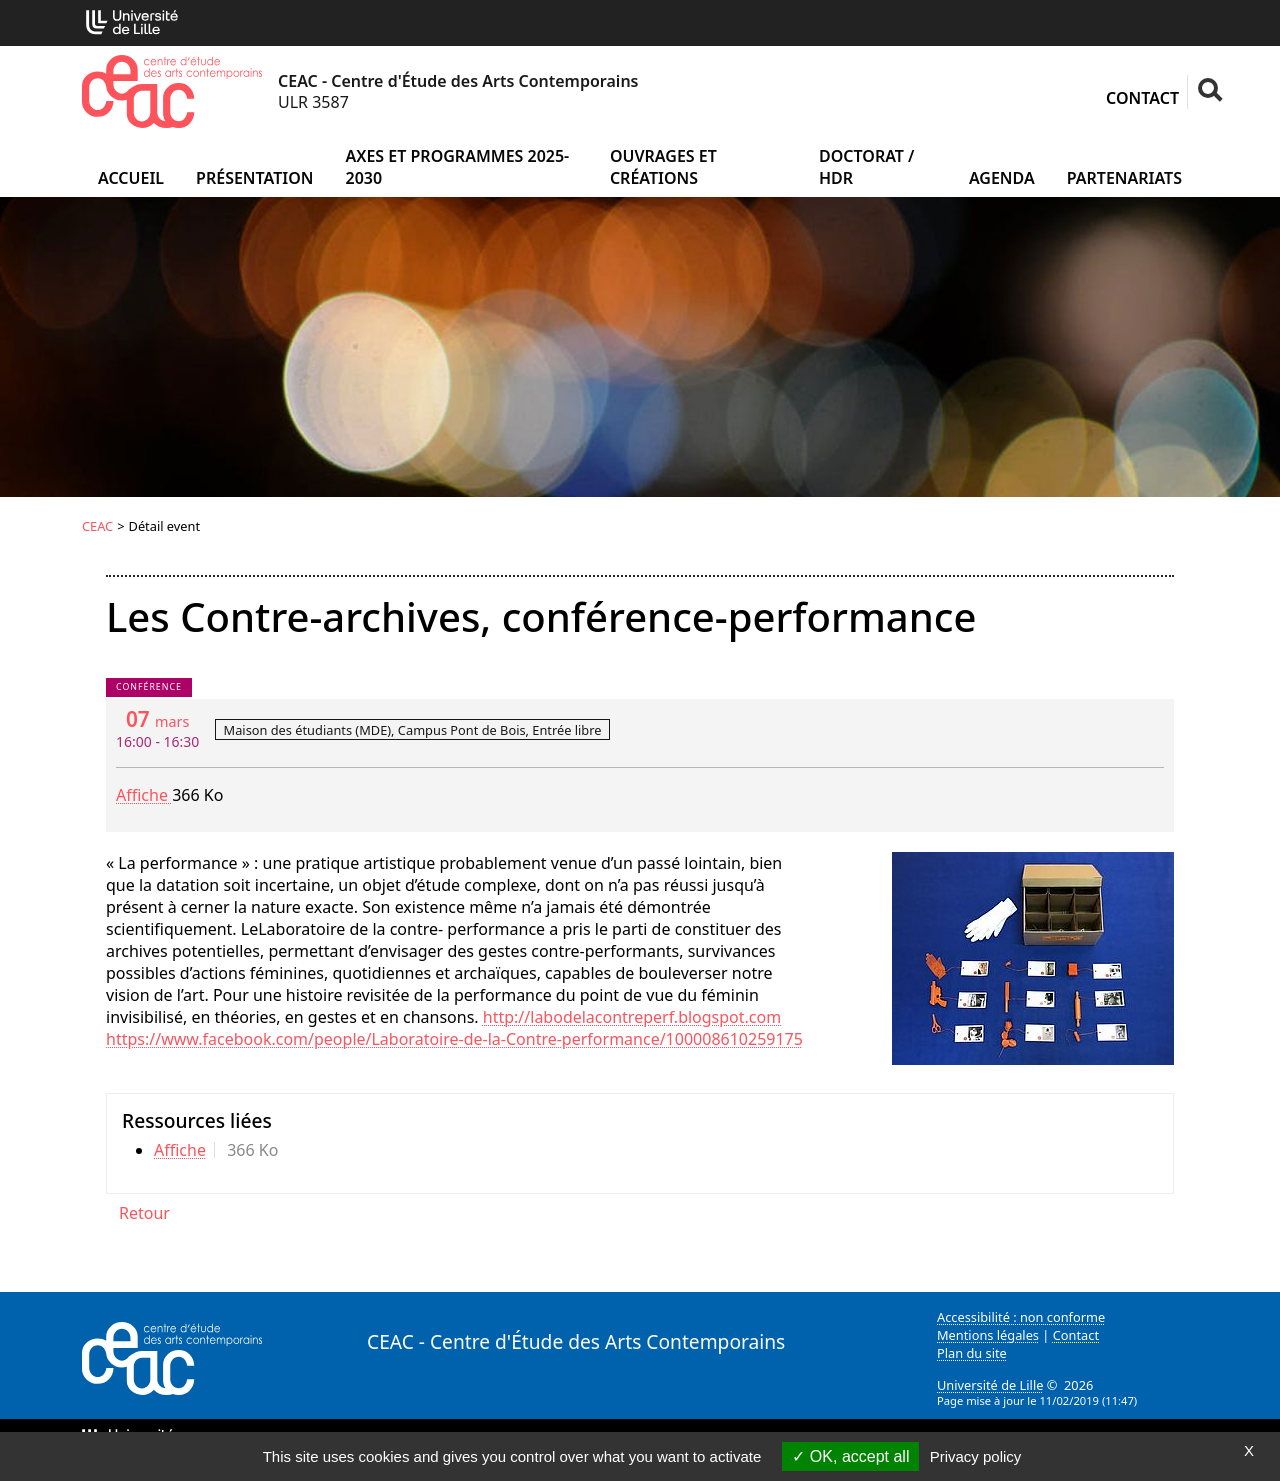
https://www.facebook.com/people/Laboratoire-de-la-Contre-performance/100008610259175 (454, 1039)
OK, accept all (850, 1456)
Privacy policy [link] (976, 1456)
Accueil (131, 178)
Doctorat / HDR (866, 167)
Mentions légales (988, 1335)
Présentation (254, 178)
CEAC (97, 526)
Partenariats (1124, 178)
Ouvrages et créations (663, 167)
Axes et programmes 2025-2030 (457, 167)
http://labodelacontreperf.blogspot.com (632, 1017)
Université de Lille (990, 1385)
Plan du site (972, 1353)
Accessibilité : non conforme (1021, 1317)
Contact (1142, 98)
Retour (144, 1213)
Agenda (1002, 178)
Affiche (144, 795)
